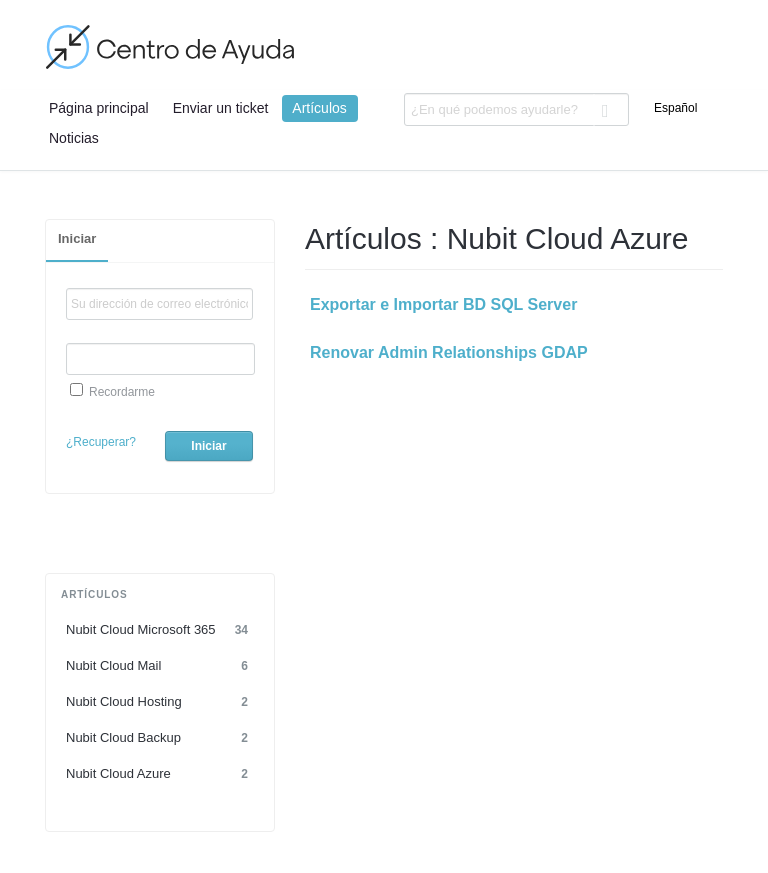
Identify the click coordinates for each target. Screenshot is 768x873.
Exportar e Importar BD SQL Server (443, 304)
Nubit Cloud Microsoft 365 (160, 630)
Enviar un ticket (221, 108)
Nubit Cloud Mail (160, 666)
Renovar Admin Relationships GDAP (449, 352)
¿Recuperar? (101, 442)
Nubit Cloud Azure (160, 774)
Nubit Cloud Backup (160, 738)
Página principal (99, 108)
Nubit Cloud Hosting (160, 702)
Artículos (319, 108)
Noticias (74, 138)
